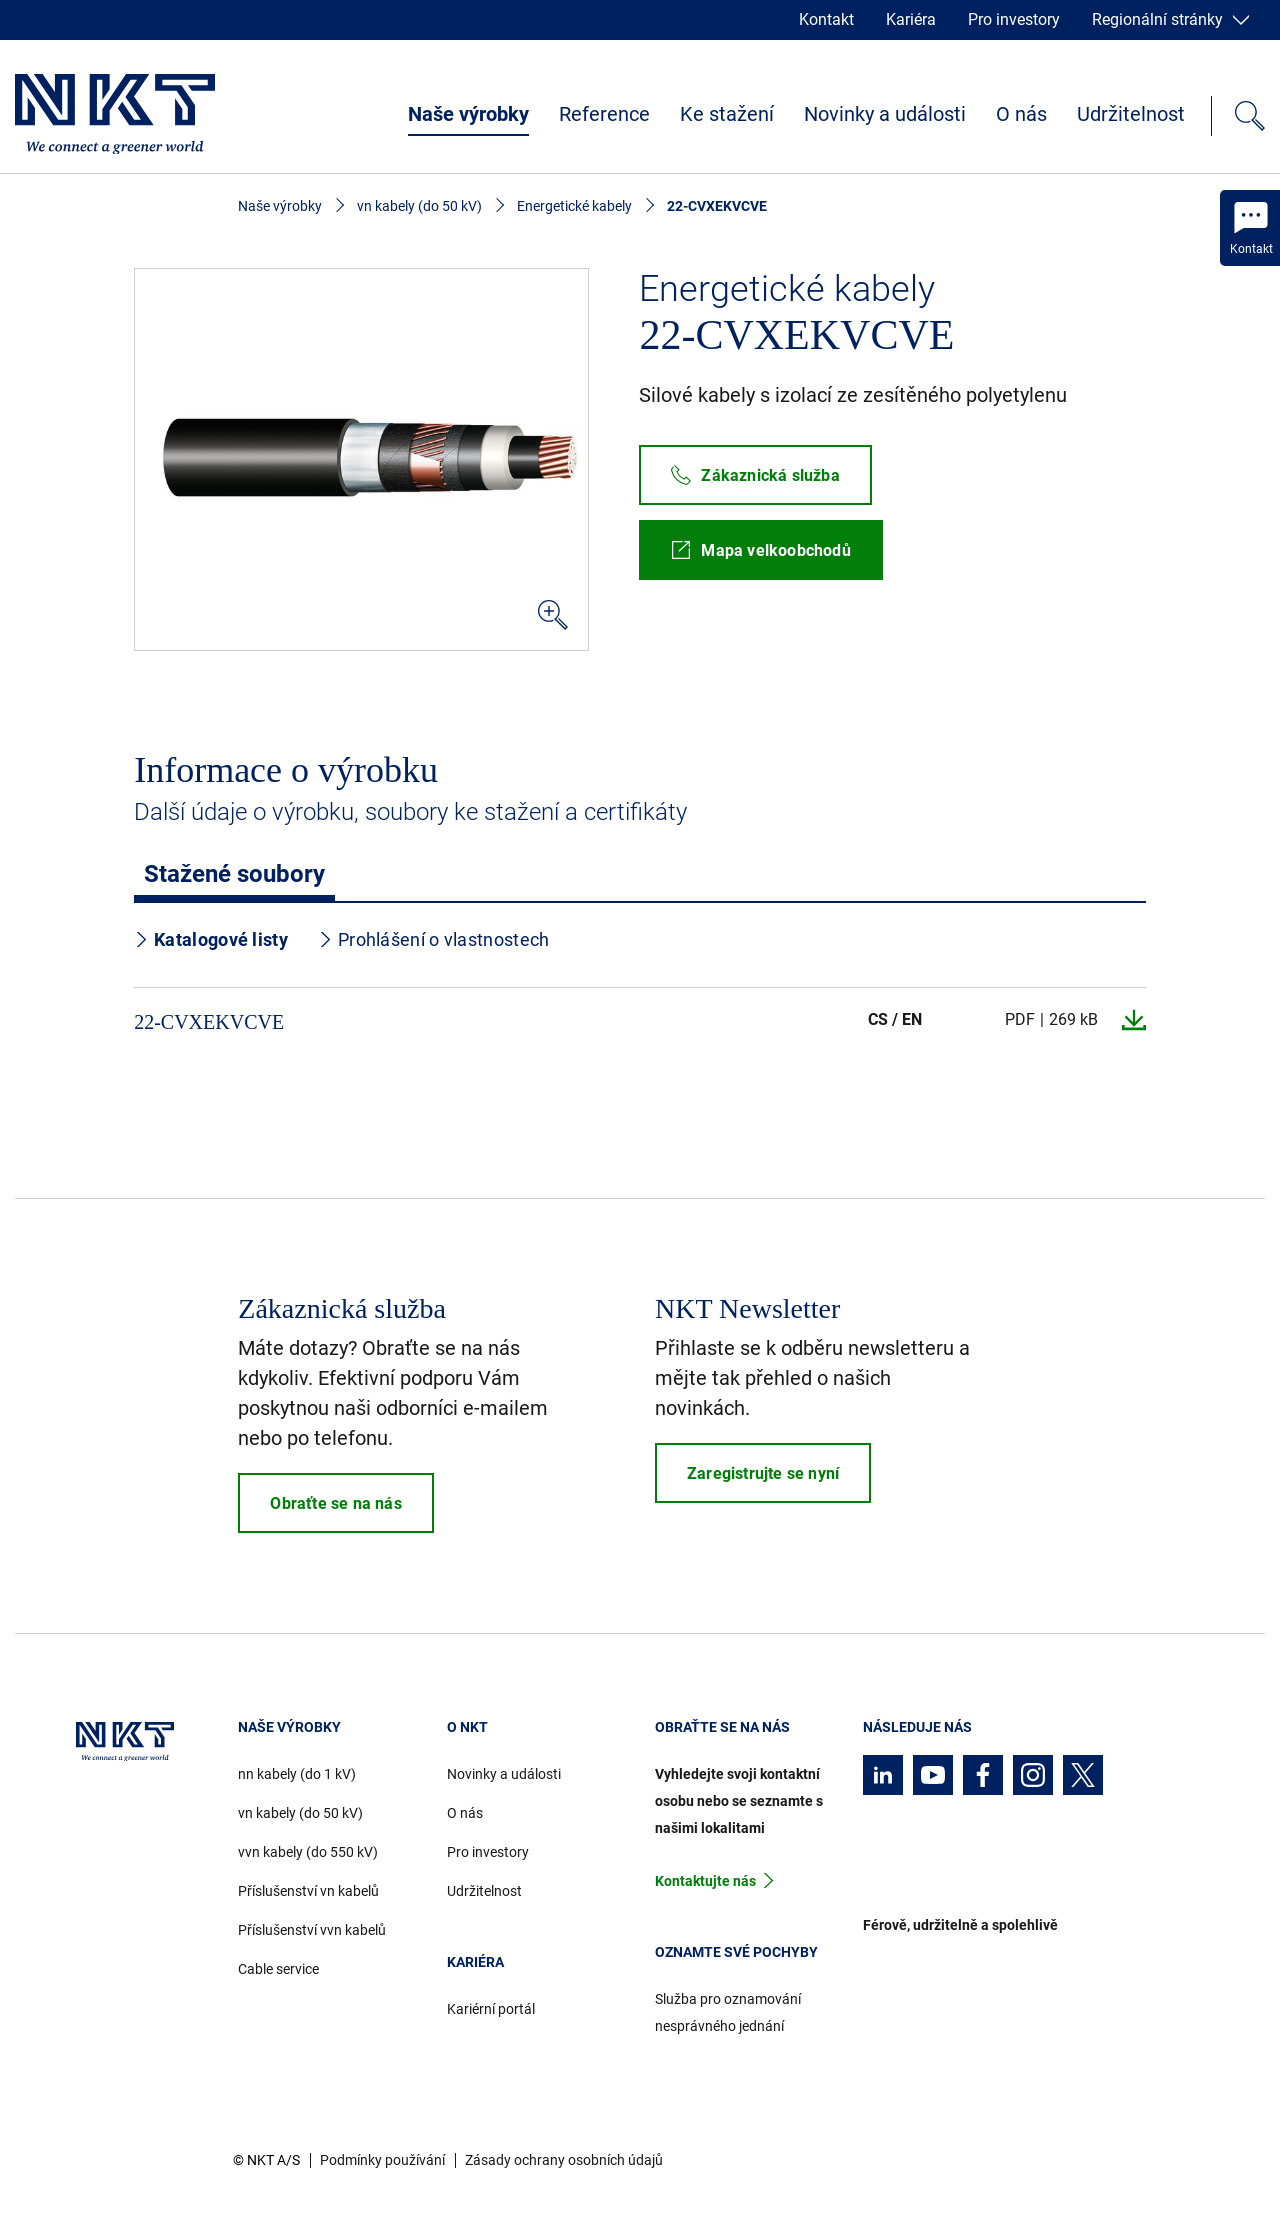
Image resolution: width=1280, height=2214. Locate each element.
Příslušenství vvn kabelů (312, 1930)
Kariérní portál (491, 2009)
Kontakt (826, 19)
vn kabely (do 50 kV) (419, 206)
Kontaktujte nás (705, 1881)
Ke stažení (727, 114)
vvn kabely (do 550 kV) (308, 1852)
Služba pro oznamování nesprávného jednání (728, 2012)
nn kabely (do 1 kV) (297, 1774)
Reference (604, 114)
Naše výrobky (468, 114)
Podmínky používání (382, 2160)
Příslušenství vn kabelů (308, 1891)
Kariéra (911, 19)
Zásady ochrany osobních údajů (564, 2160)
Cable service (278, 1969)
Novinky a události (885, 114)
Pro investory (1014, 19)
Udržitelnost (1131, 114)
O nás (1021, 114)
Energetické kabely (574, 206)
